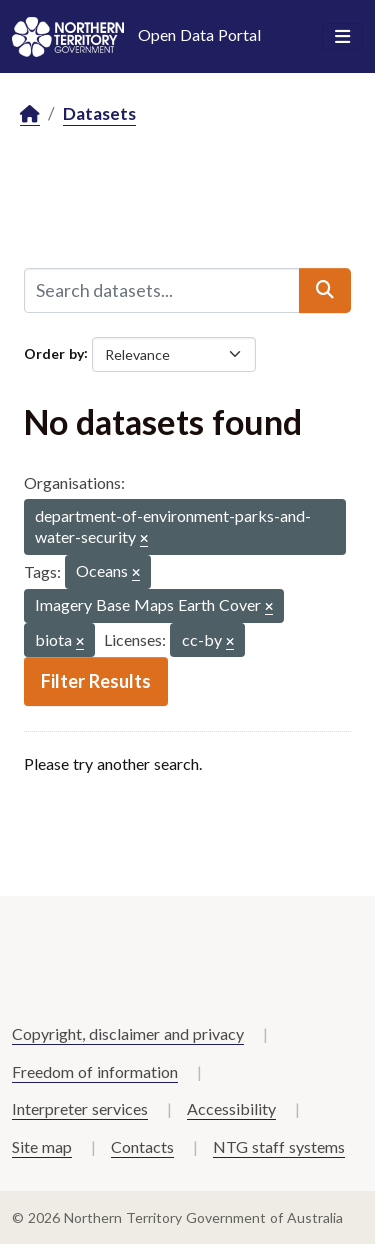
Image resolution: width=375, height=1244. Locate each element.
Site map (42, 1146)
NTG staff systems (279, 1146)
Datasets (99, 113)
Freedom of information (95, 1071)
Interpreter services (80, 1108)
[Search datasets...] (162, 290)
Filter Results (96, 681)
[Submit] (325, 290)
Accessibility (231, 1108)
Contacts (142, 1146)
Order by (54, 352)
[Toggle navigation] (342, 37)
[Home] (30, 114)
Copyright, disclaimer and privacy (128, 1033)
